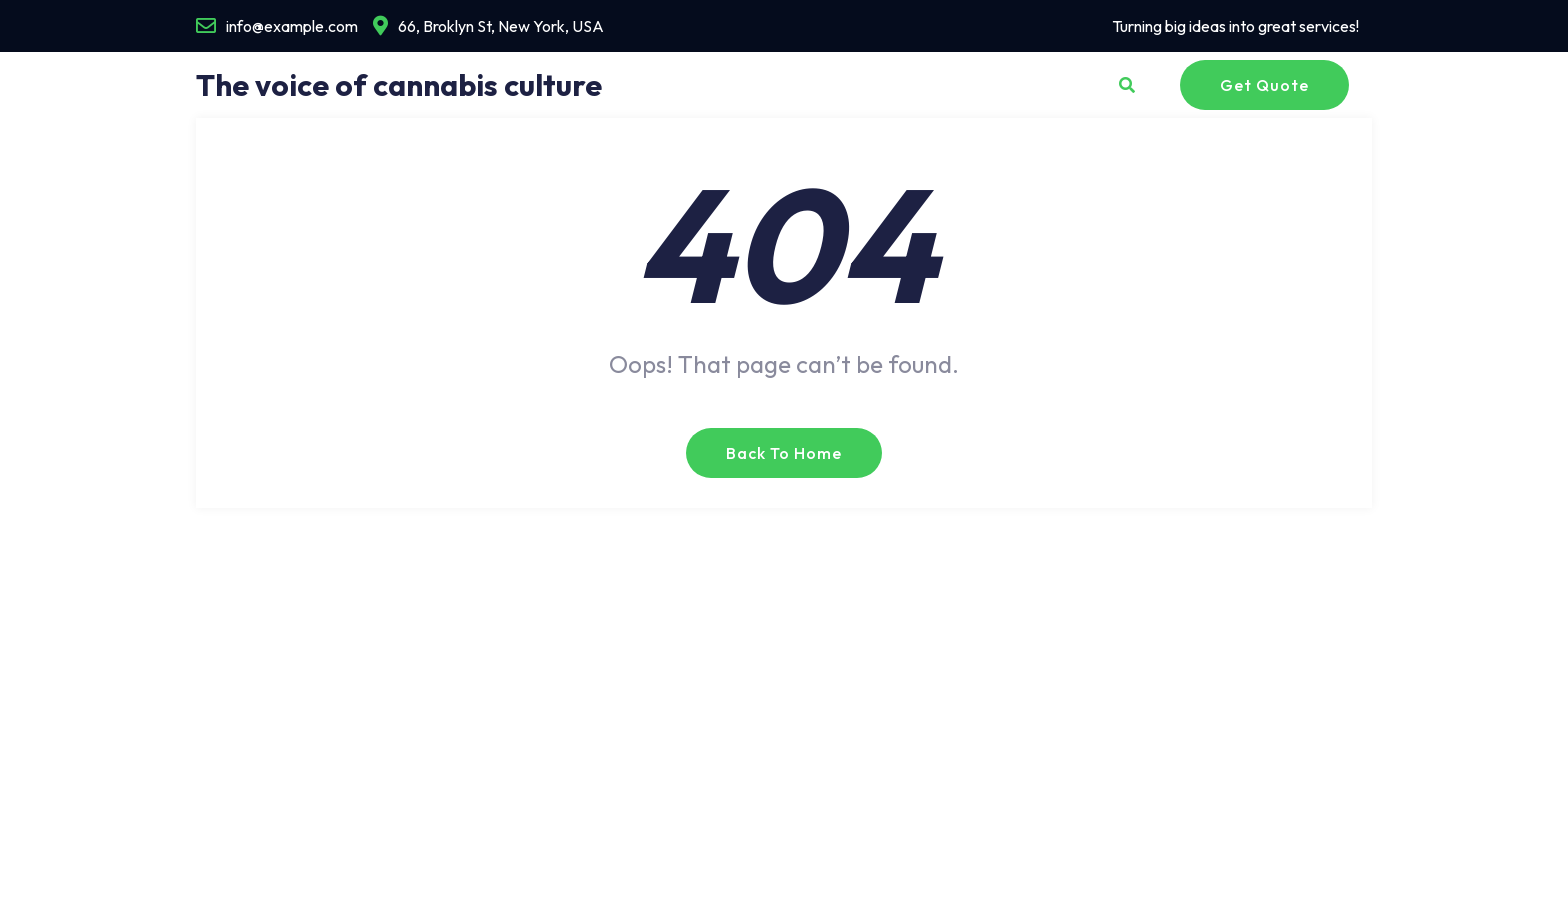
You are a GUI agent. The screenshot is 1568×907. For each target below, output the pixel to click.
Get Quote (1264, 85)
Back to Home (784, 453)
